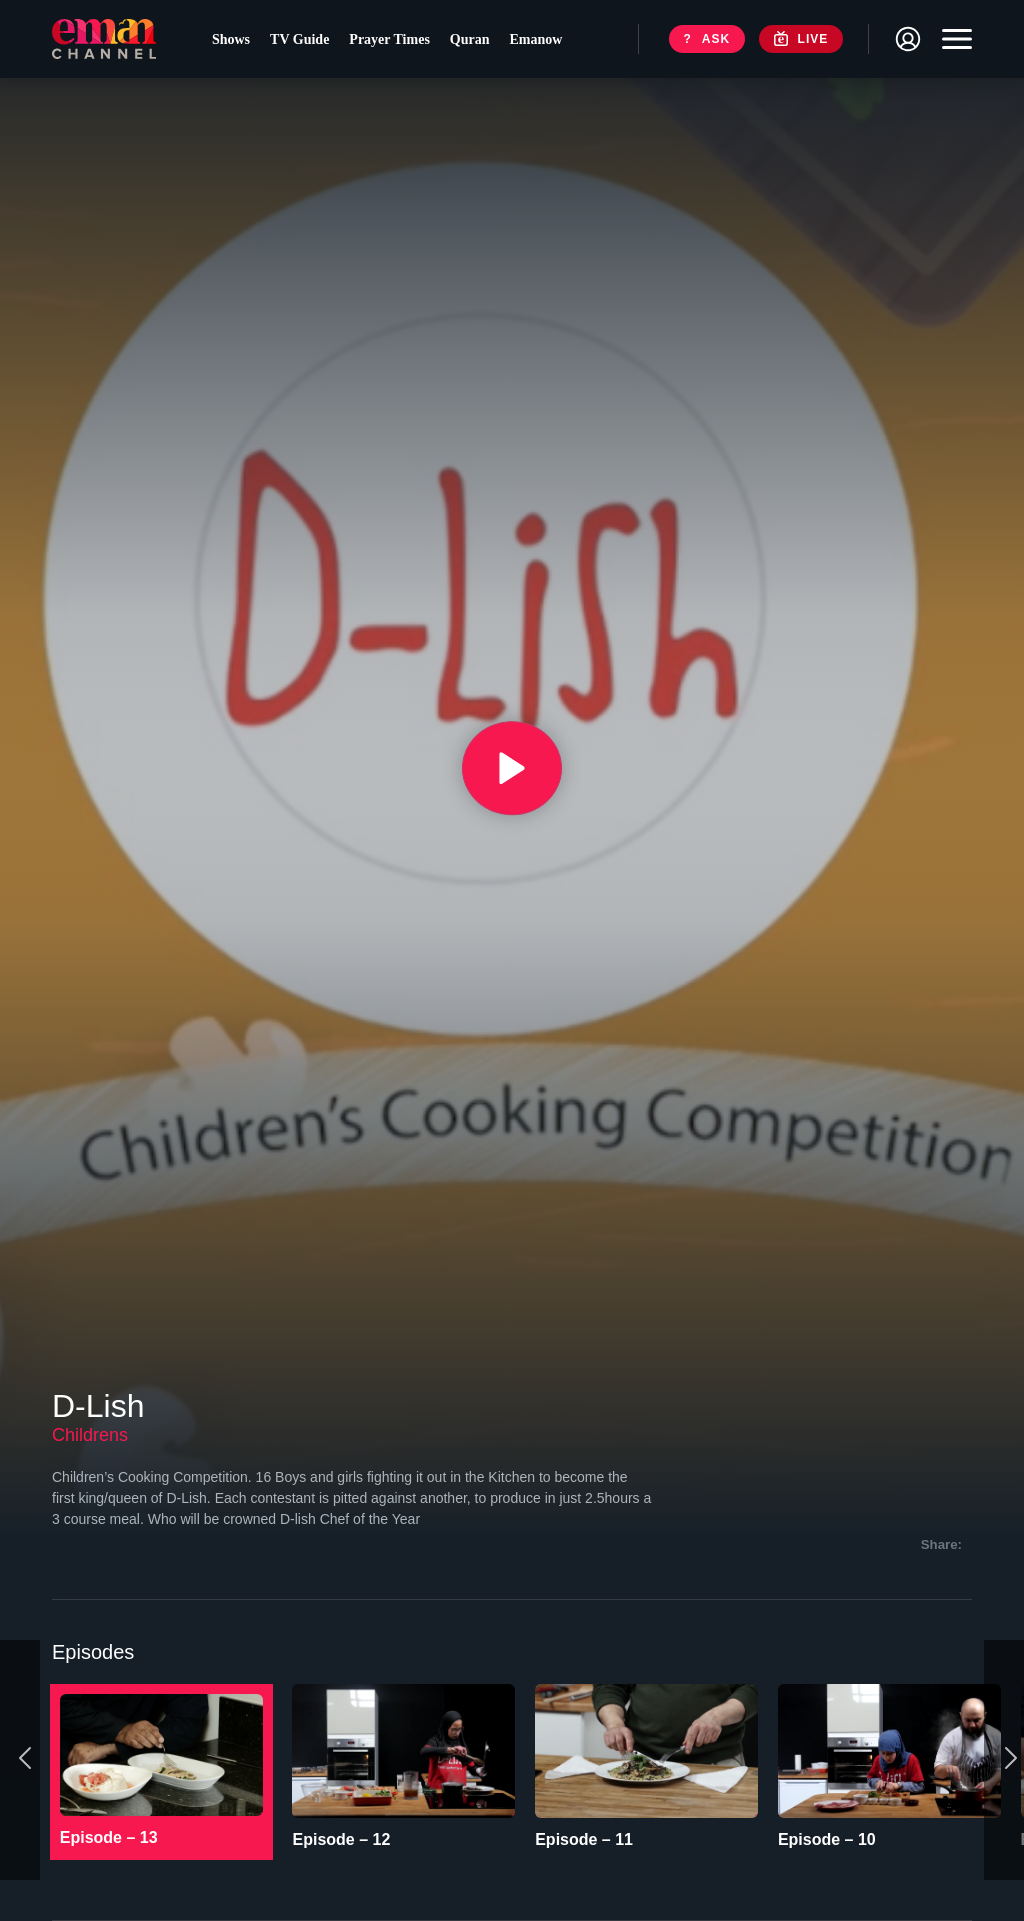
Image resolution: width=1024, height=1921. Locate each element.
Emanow (539, 40)
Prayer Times (392, 40)
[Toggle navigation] (952, 40)
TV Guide (302, 40)
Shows (234, 40)
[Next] (1004, 1750)
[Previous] (20, 1750)
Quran (473, 40)
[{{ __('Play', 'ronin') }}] (512, 768)
